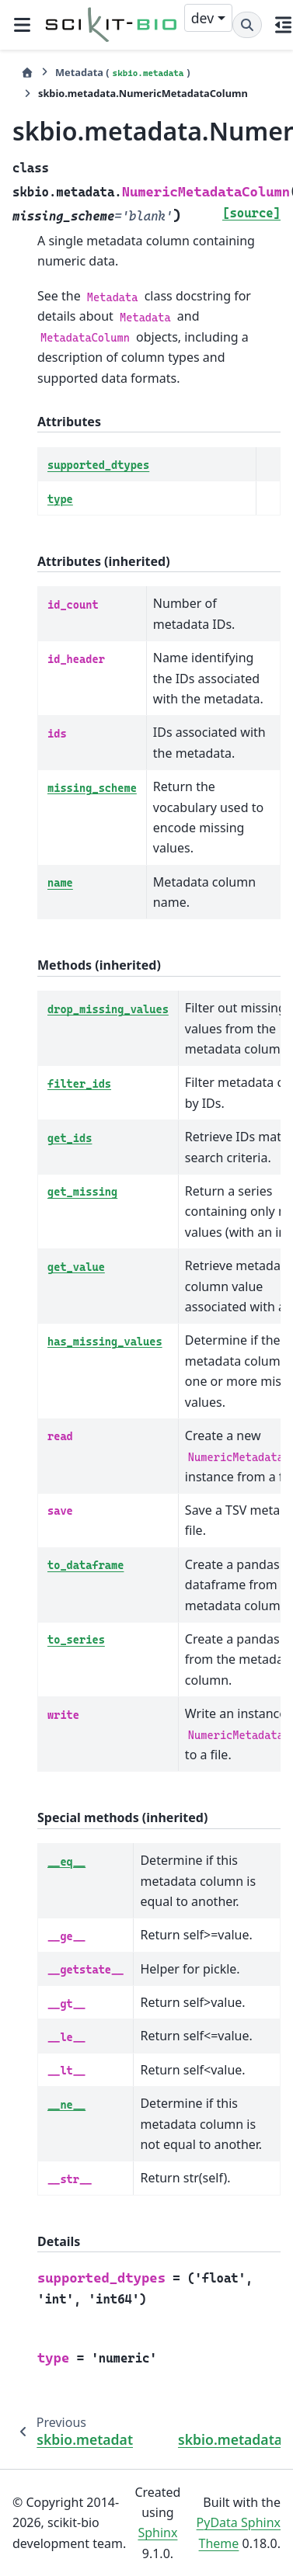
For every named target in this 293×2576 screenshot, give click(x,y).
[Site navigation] (21, 25)
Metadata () (122, 72)
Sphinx (157, 2532)
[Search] (247, 25)
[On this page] (283, 25)
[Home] (27, 72)
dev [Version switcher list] (202, 18)
